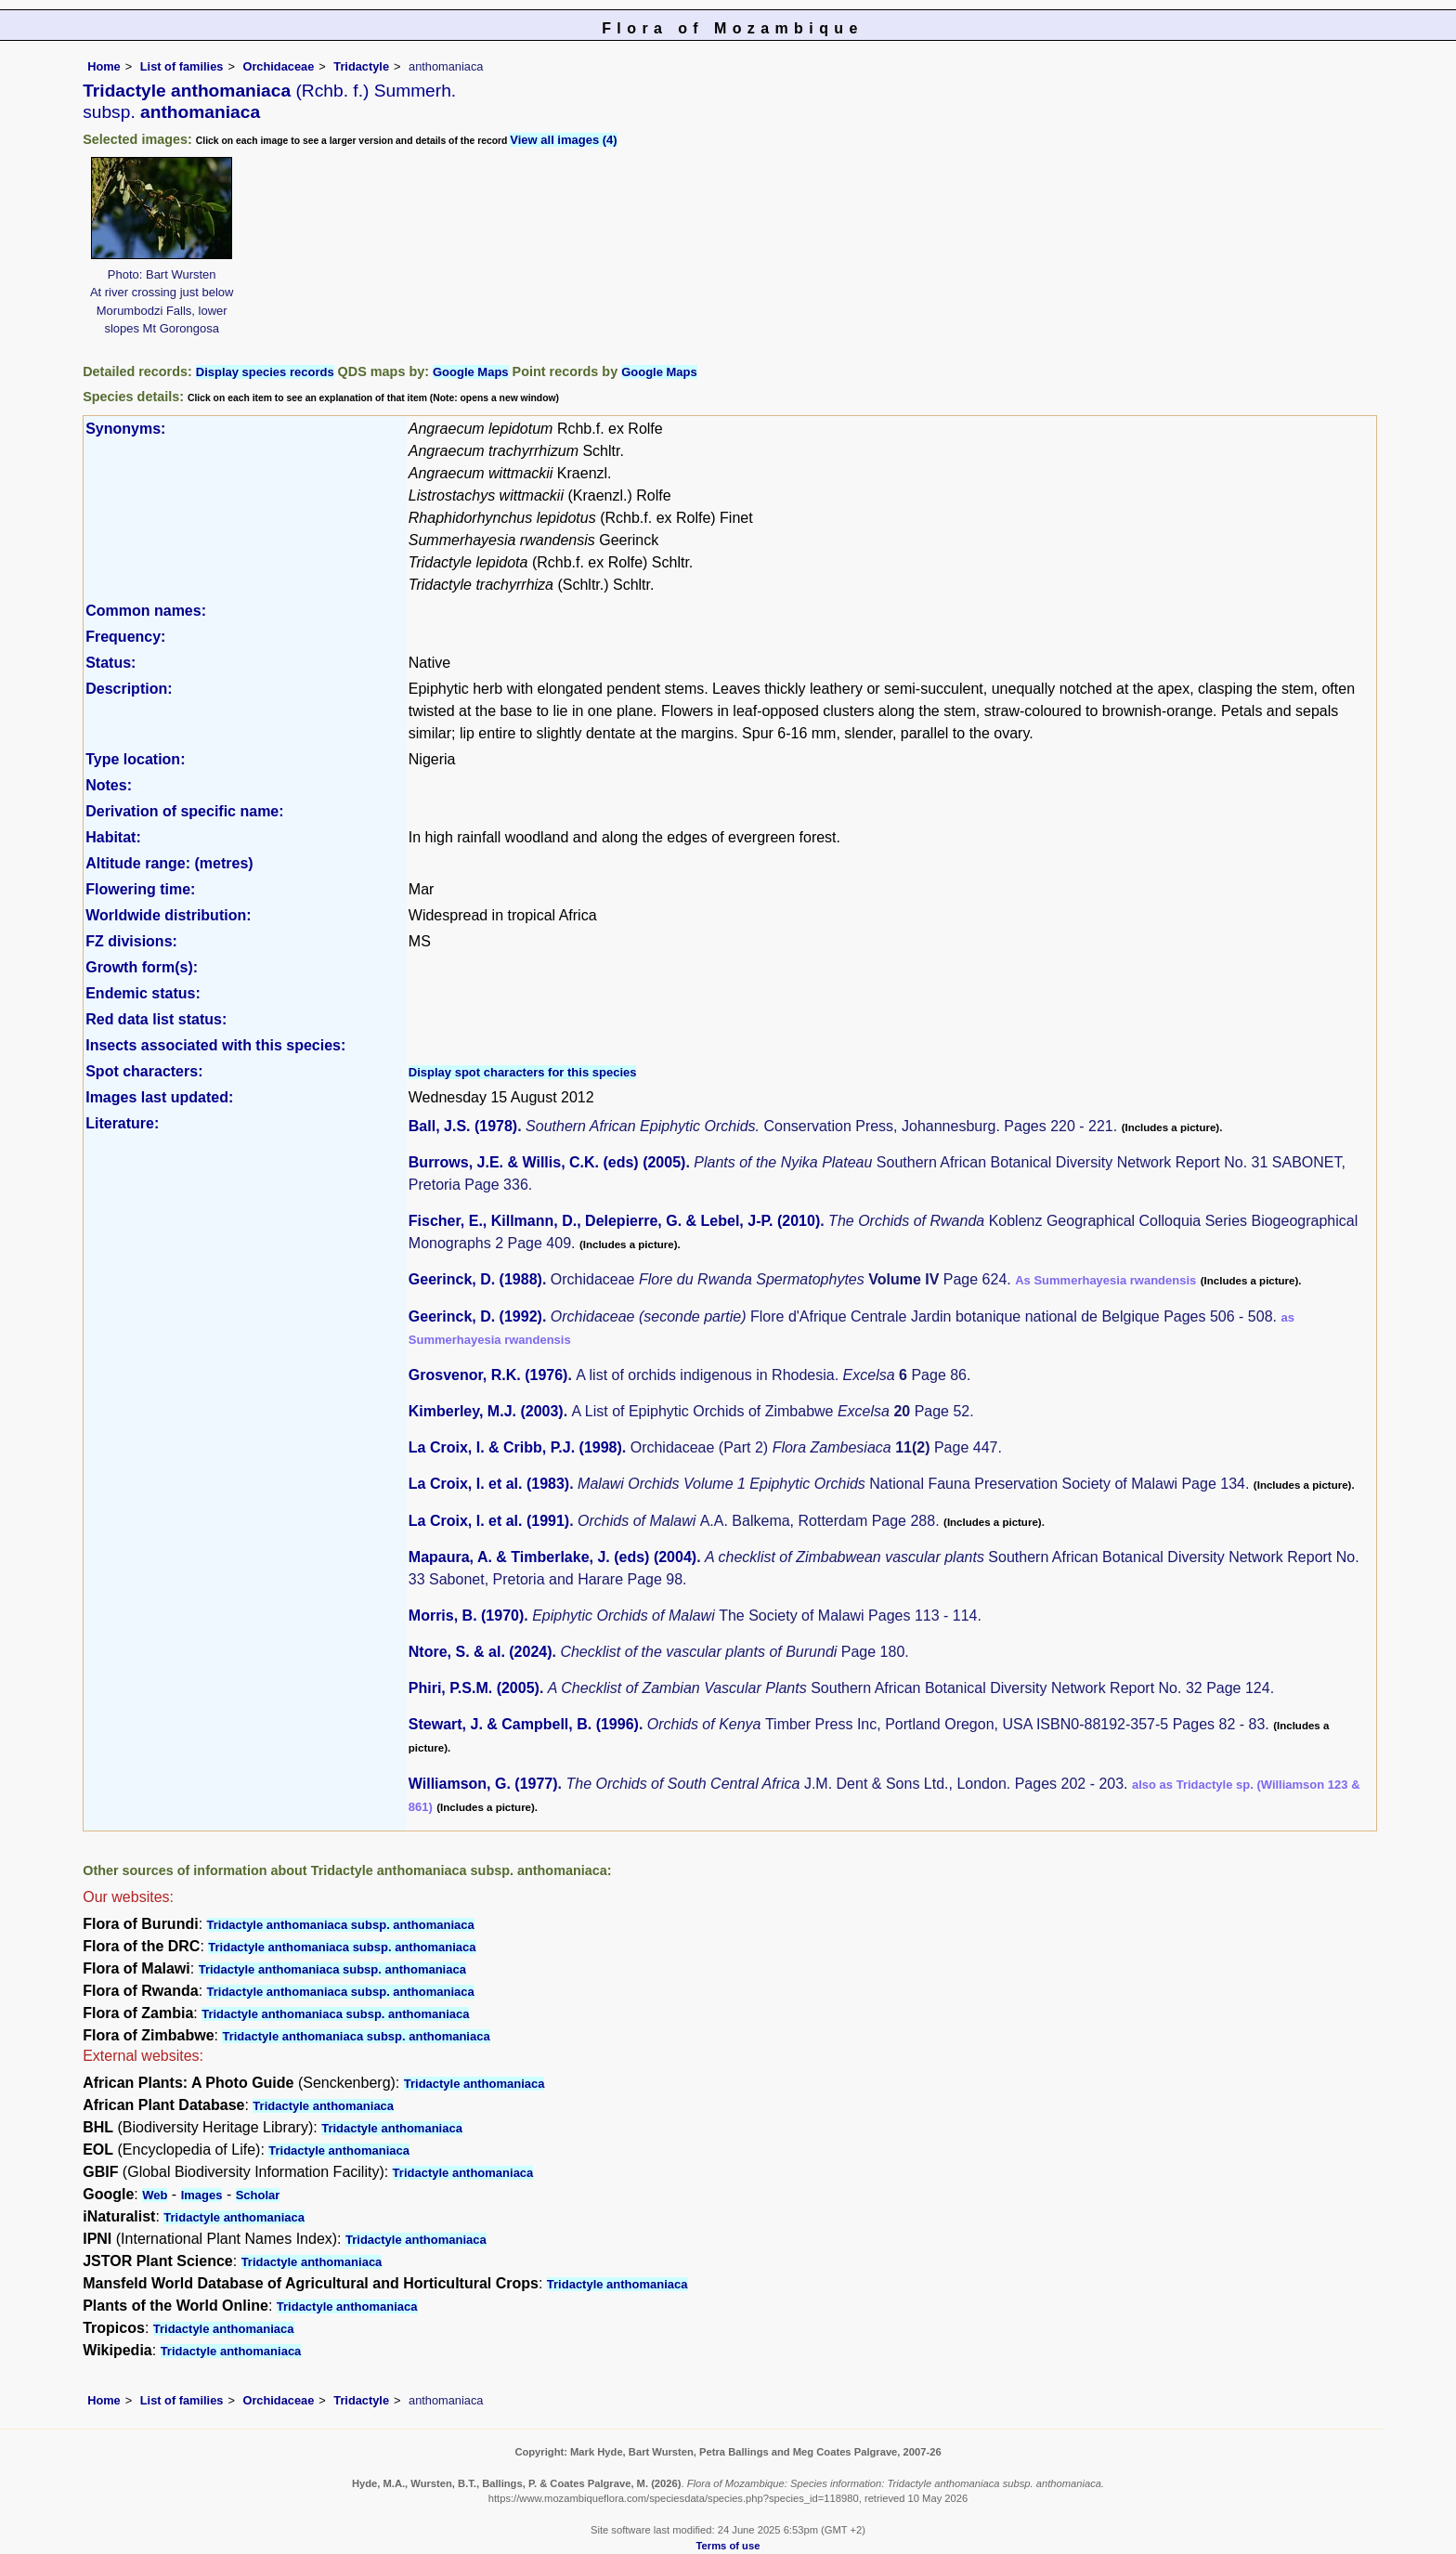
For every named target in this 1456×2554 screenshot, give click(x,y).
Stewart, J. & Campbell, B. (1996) (524, 1724)
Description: (128, 689)
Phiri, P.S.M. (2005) (474, 1688)
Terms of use (728, 2545)
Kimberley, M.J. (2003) (486, 1411)
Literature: (122, 1123)
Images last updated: (159, 1097)
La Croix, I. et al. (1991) (489, 1521)
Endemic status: (143, 993)
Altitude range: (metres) (169, 863)
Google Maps (471, 372)
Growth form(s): (141, 967)
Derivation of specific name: (184, 811)
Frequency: (125, 637)
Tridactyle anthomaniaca (474, 2084)
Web (154, 2195)
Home (104, 66)
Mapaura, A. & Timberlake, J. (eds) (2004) (552, 1557)
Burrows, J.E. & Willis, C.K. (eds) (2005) (547, 1162)
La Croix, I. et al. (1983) (489, 1484)
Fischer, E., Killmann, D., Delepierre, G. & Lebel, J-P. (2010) (614, 1221)
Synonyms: (125, 429)
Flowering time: (140, 889)
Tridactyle (361, 66)
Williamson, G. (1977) (483, 1784)
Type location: (135, 759)
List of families (182, 66)
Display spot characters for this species (523, 1072)
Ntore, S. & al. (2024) (480, 1652)
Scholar (258, 2195)
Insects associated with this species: (215, 1045)
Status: (110, 663)
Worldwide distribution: (168, 915)
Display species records (265, 372)
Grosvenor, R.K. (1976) (488, 1375)
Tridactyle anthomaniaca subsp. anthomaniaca (340, 1925)
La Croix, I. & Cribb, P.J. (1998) (515, 1447)
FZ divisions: (131, 941)
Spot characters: (143, 1071)
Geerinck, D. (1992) (475, 1316)
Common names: (145, 611)
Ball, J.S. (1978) (463, 1126)
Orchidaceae (278, 66)
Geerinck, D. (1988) (475, 1279)
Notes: (108, 785)
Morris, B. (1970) (466, 1615)
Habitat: (113, 837)
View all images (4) (563, 140)
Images (202, 2195)
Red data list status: (156, 1019)
